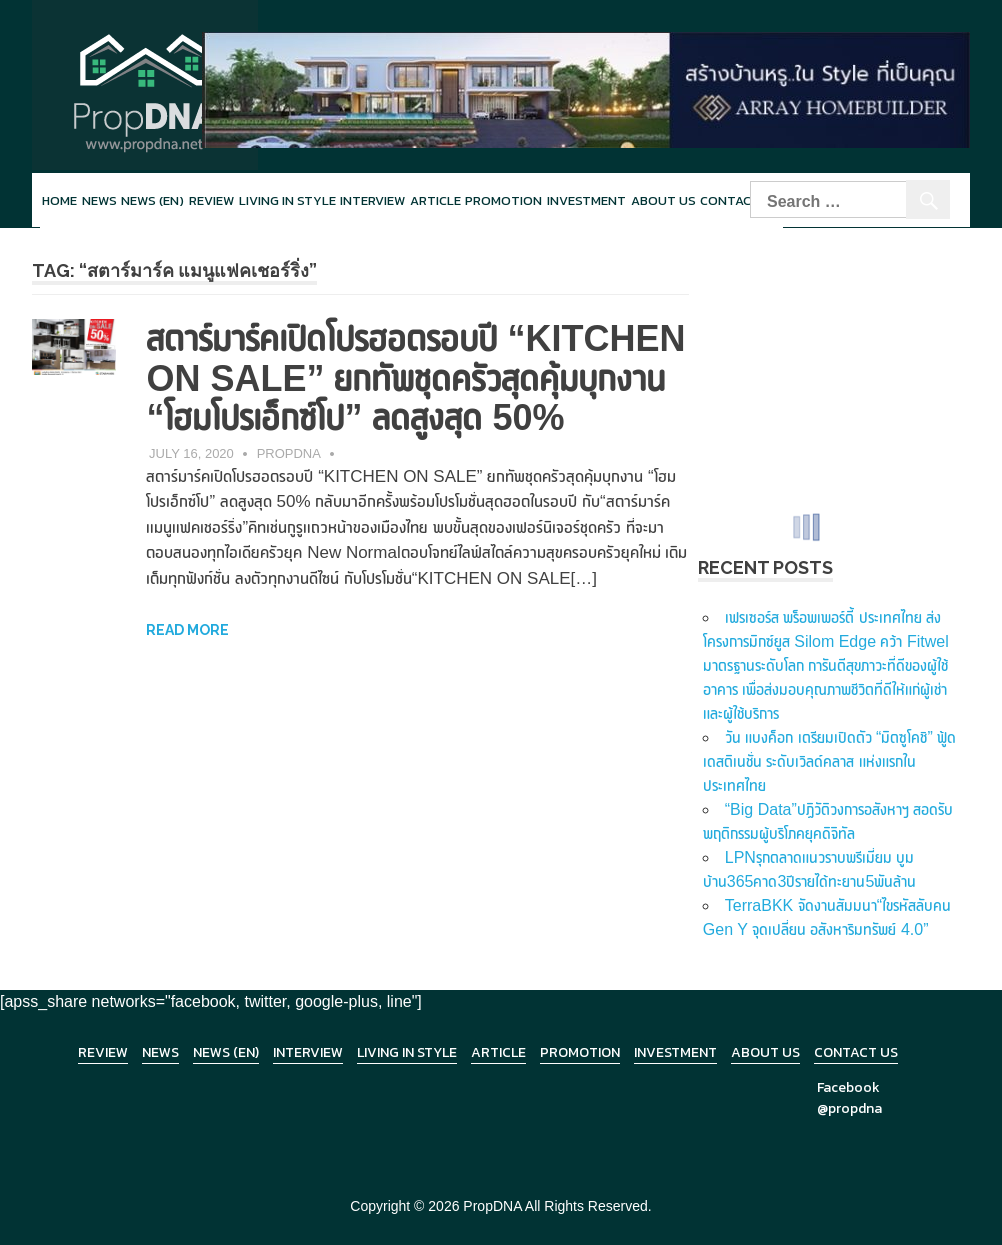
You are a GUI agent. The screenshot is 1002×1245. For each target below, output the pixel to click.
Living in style (287, 200)
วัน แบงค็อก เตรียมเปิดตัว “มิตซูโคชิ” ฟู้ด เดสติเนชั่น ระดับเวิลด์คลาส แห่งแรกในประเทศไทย (829, 761)
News (99, 200)
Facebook (848, 1087)
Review (211, 200)
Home (59, 200)
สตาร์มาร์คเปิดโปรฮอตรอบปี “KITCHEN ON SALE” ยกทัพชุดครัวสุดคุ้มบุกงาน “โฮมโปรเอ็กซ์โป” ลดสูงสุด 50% (415, 378)
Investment (586, 200)
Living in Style (407, 1052)
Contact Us (856, 1052)
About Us (663, 200)
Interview (372, 200)
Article (435, 200)
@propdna (849, 1108)
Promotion (503, 200)
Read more (187, 630)
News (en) (152, 200)
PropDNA (289, 453)
